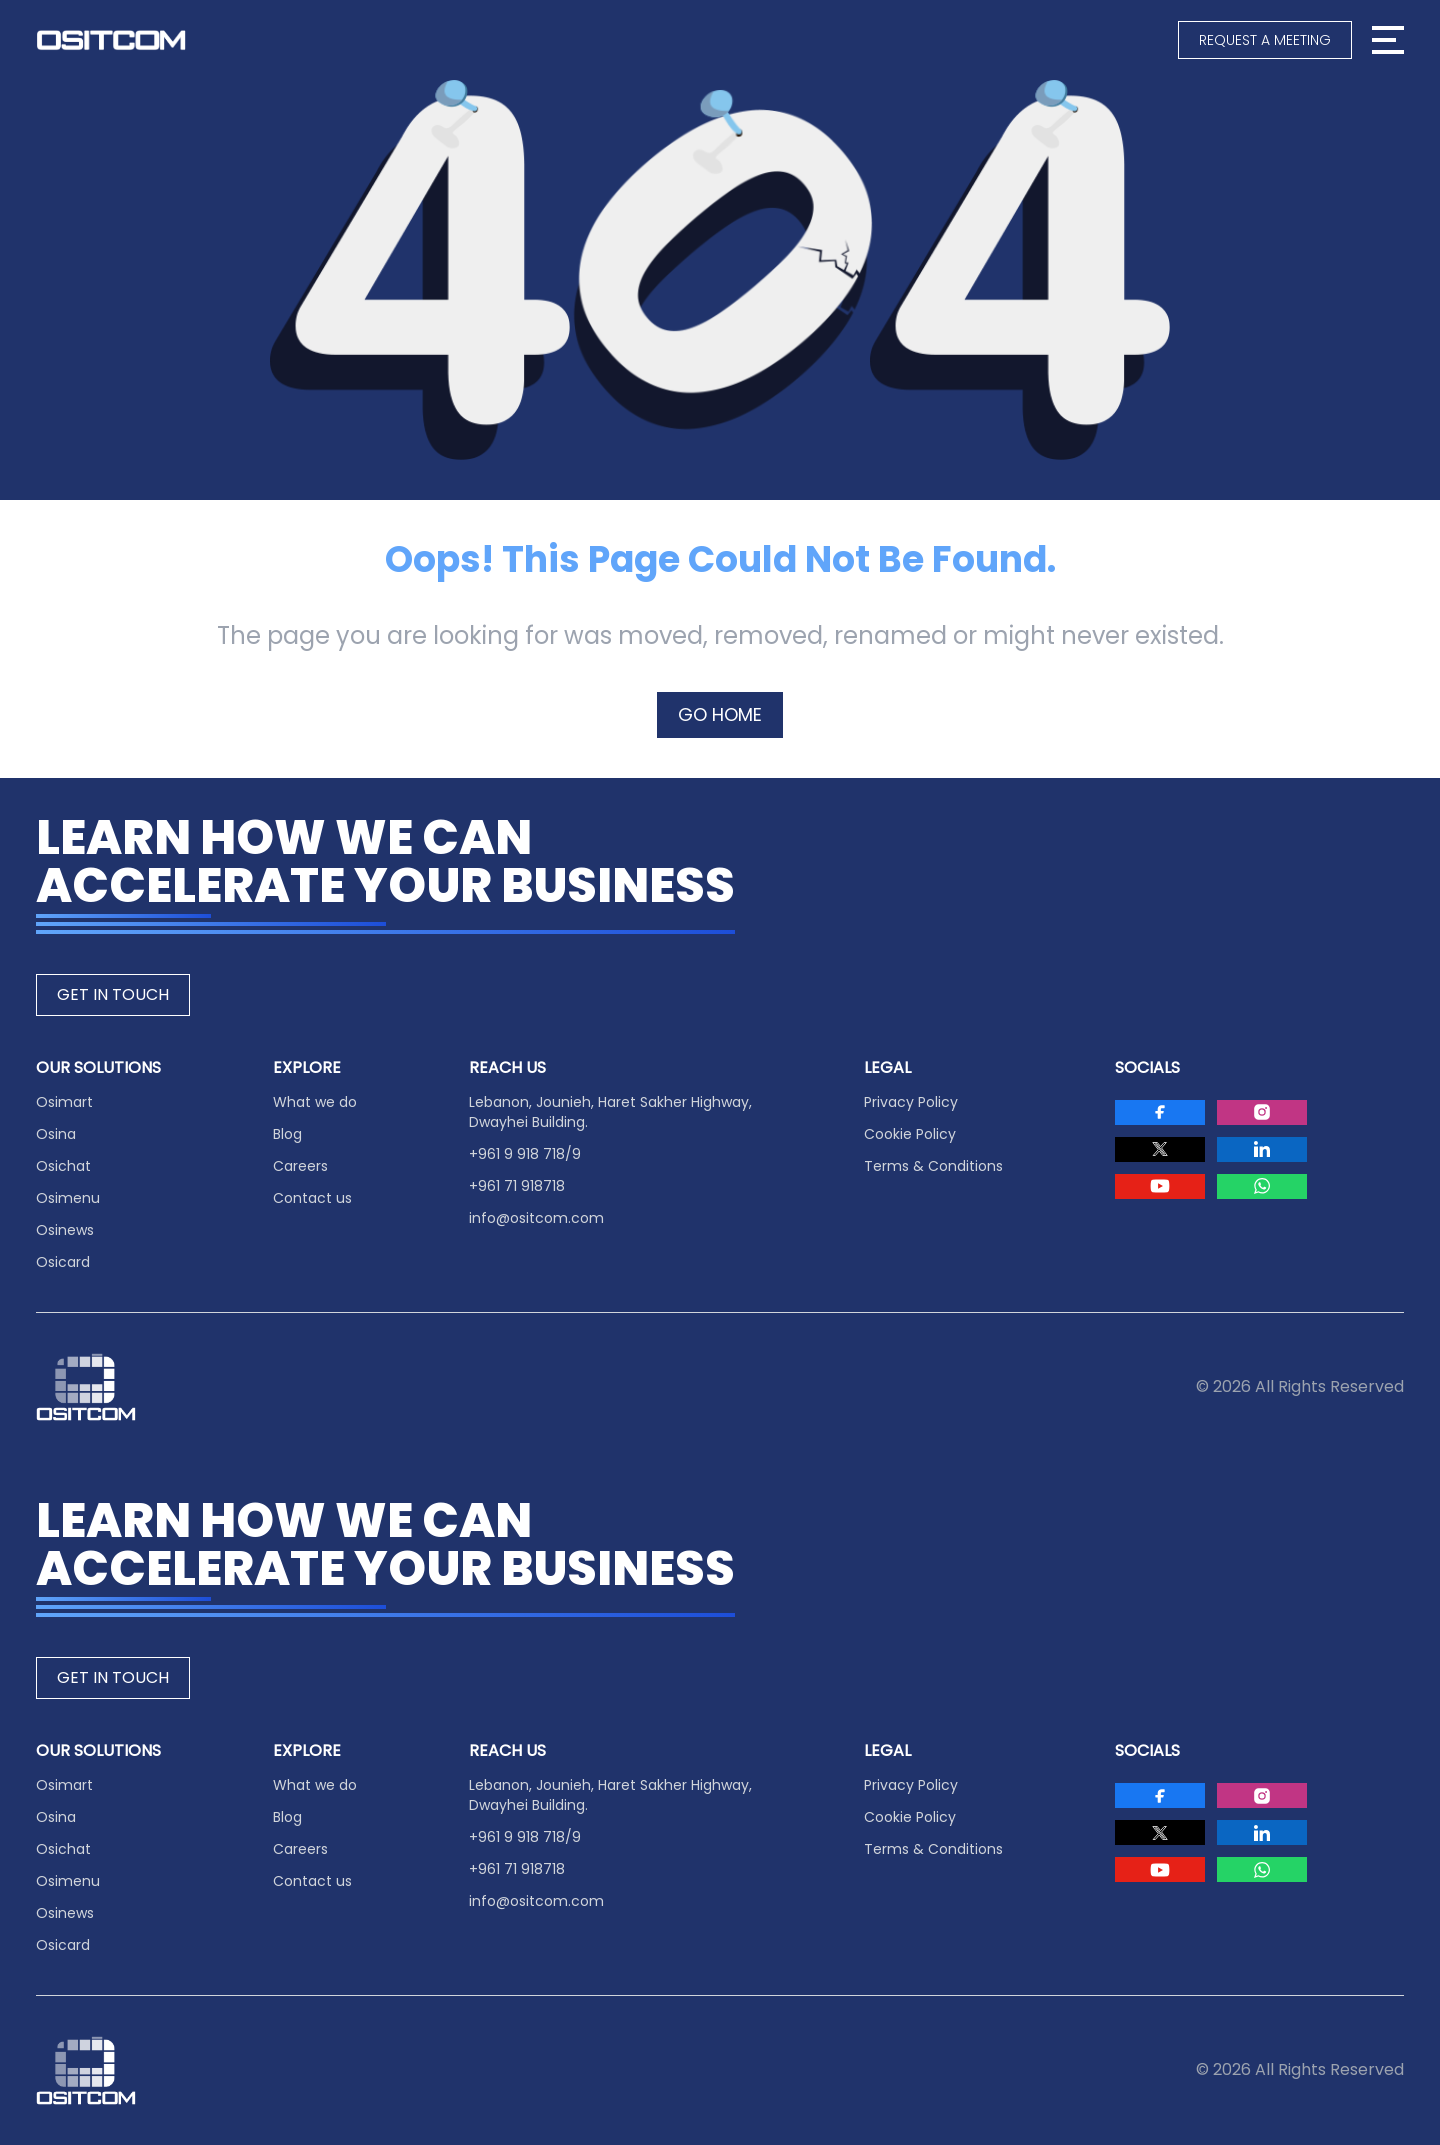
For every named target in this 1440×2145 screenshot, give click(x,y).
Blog (287, 1134)
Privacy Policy (911, 1102)
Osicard (63, 1262)
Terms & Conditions (933, 1166)
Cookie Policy (910, 1134)
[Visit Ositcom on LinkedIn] (1262, 1149)
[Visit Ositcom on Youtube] (1160, 1186)
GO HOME (720, 714)
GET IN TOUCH (113, 994)
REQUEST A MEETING (1265, 40)
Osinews (65, 1230)
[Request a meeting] (1265, 40)
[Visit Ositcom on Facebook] (1160, 1112)
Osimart (64, 1102)
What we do (315, 1102)
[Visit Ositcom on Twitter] (1160, 1149)
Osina (56, 1134)
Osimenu (68, 1198)
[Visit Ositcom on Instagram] (1262, 1112)
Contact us (312, 1198)
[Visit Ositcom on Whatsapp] (1262, 1186)
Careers (300, 1166)
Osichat (63, 1166)
